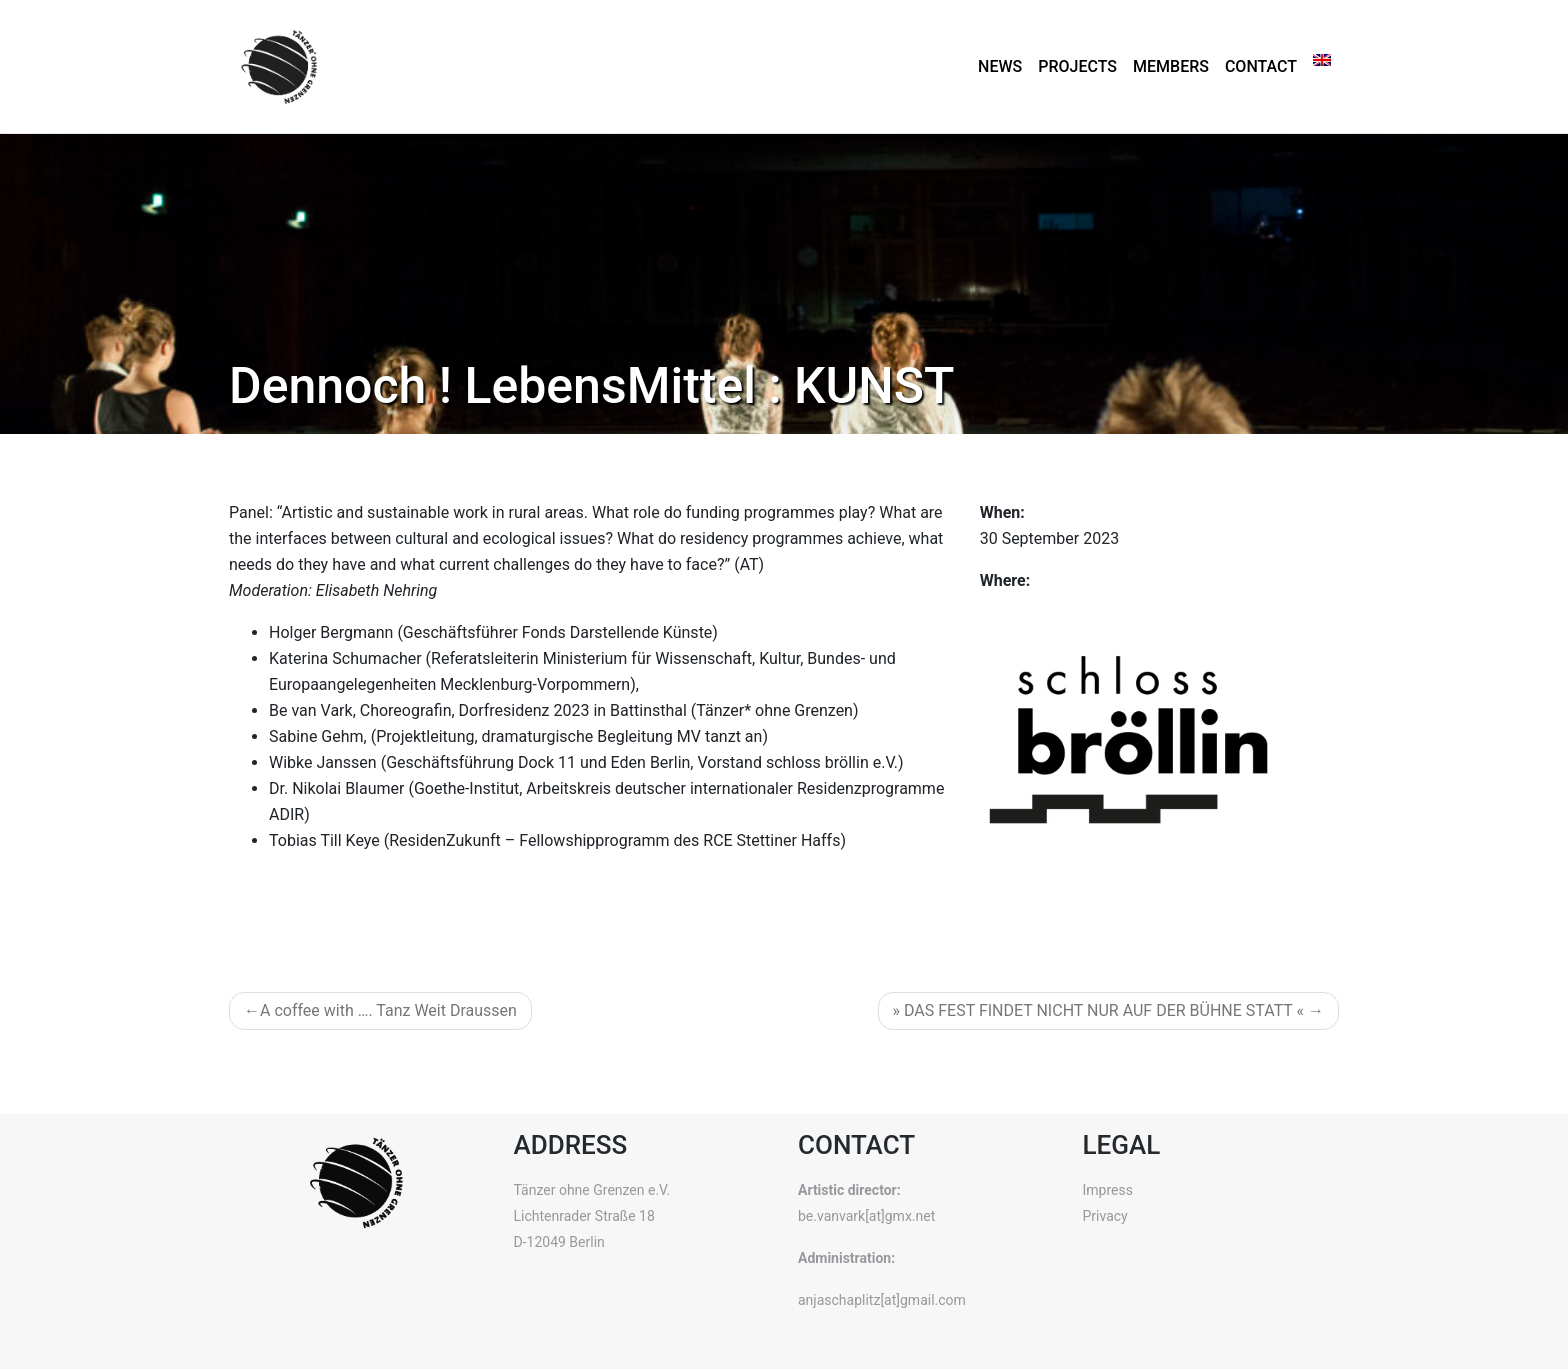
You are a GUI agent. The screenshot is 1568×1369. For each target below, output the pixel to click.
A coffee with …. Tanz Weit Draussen (388, 1010)
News (1000, 66)
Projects (1077, 66)
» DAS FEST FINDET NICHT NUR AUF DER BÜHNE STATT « (1099, 1010)
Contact (1261, 66)
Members (1171, 66)
